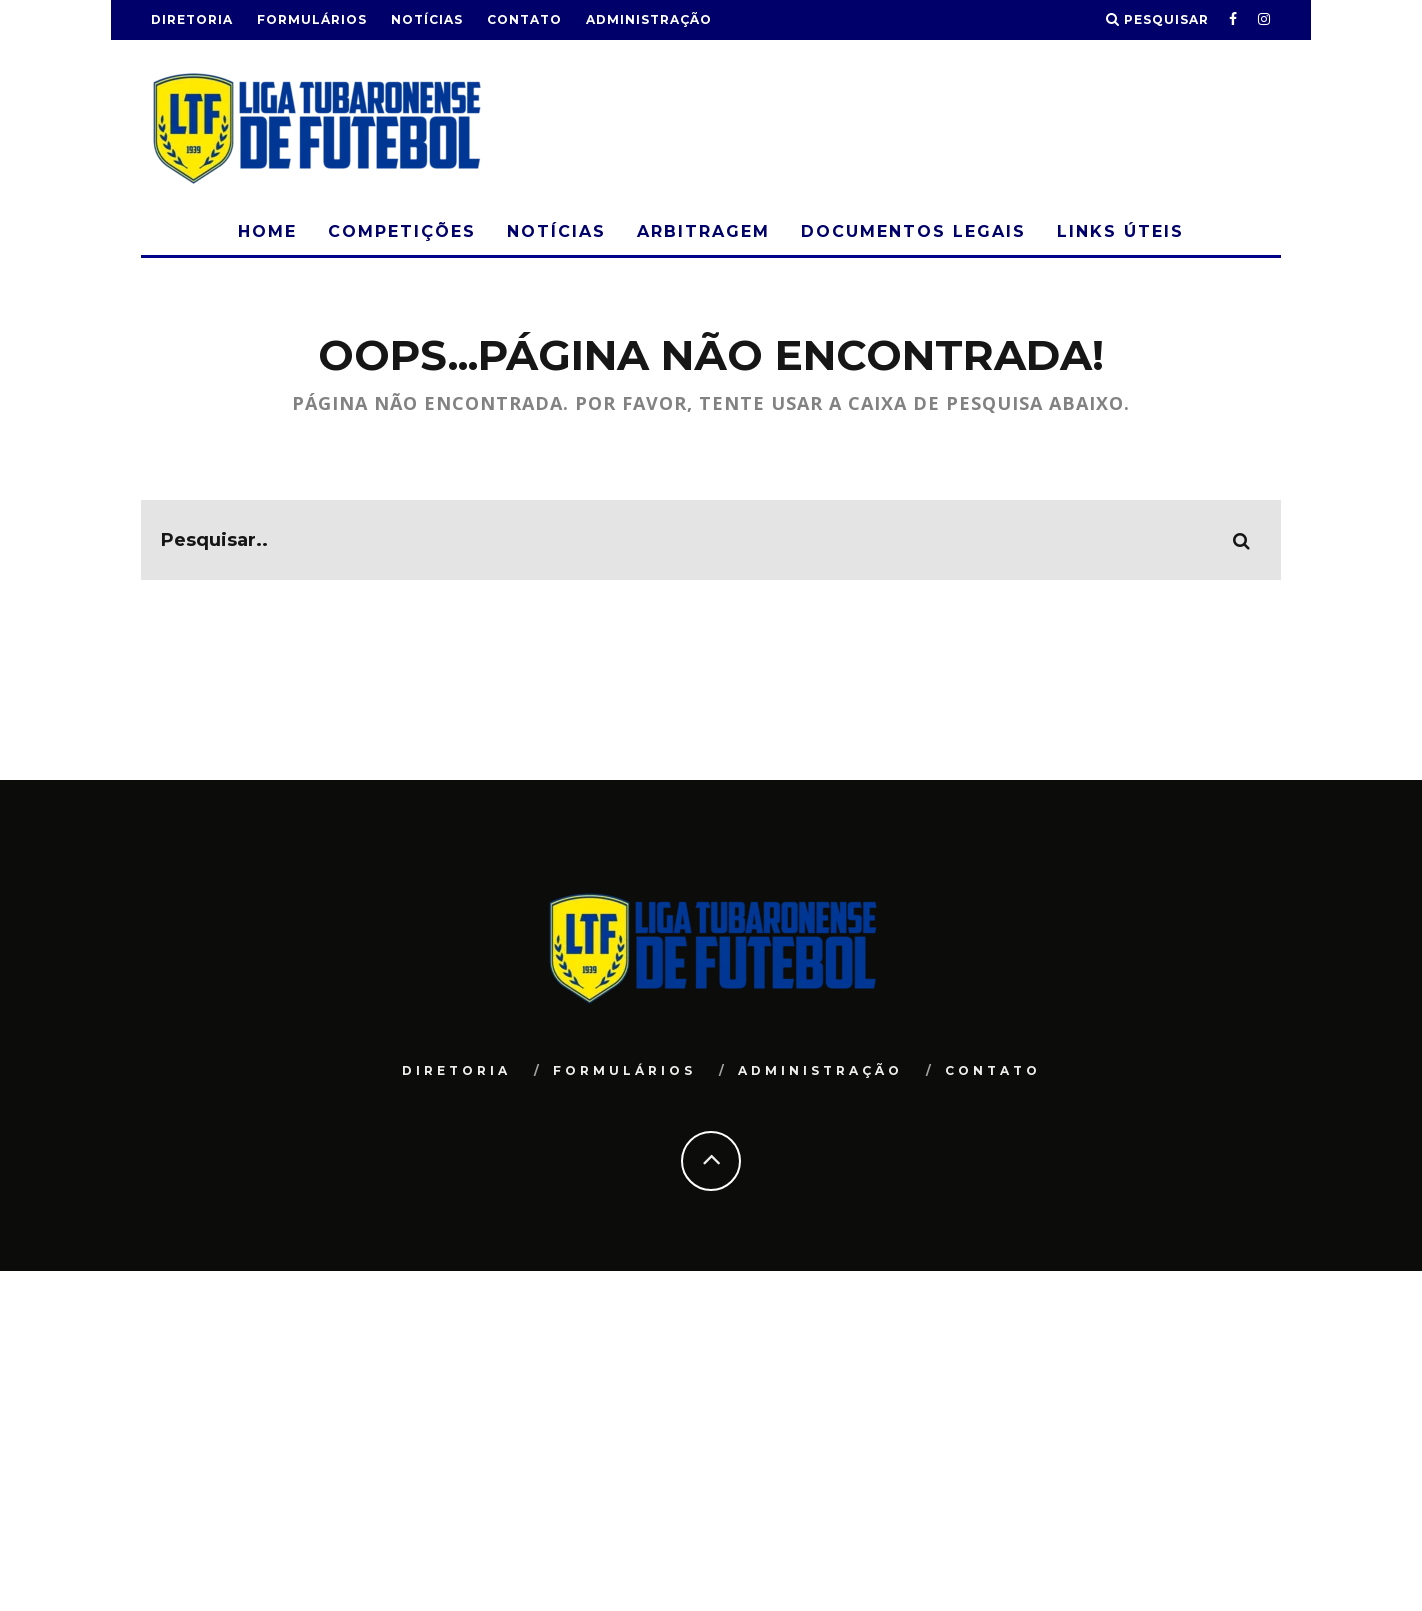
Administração (649, 19)
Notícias (427, 19)
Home (267, 231)
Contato (524, 19)
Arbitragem (703, 231)
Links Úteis (1120, 231)
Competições (402, 231)
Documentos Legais (913, 231)
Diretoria (192, 19)
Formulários (312, 19)
